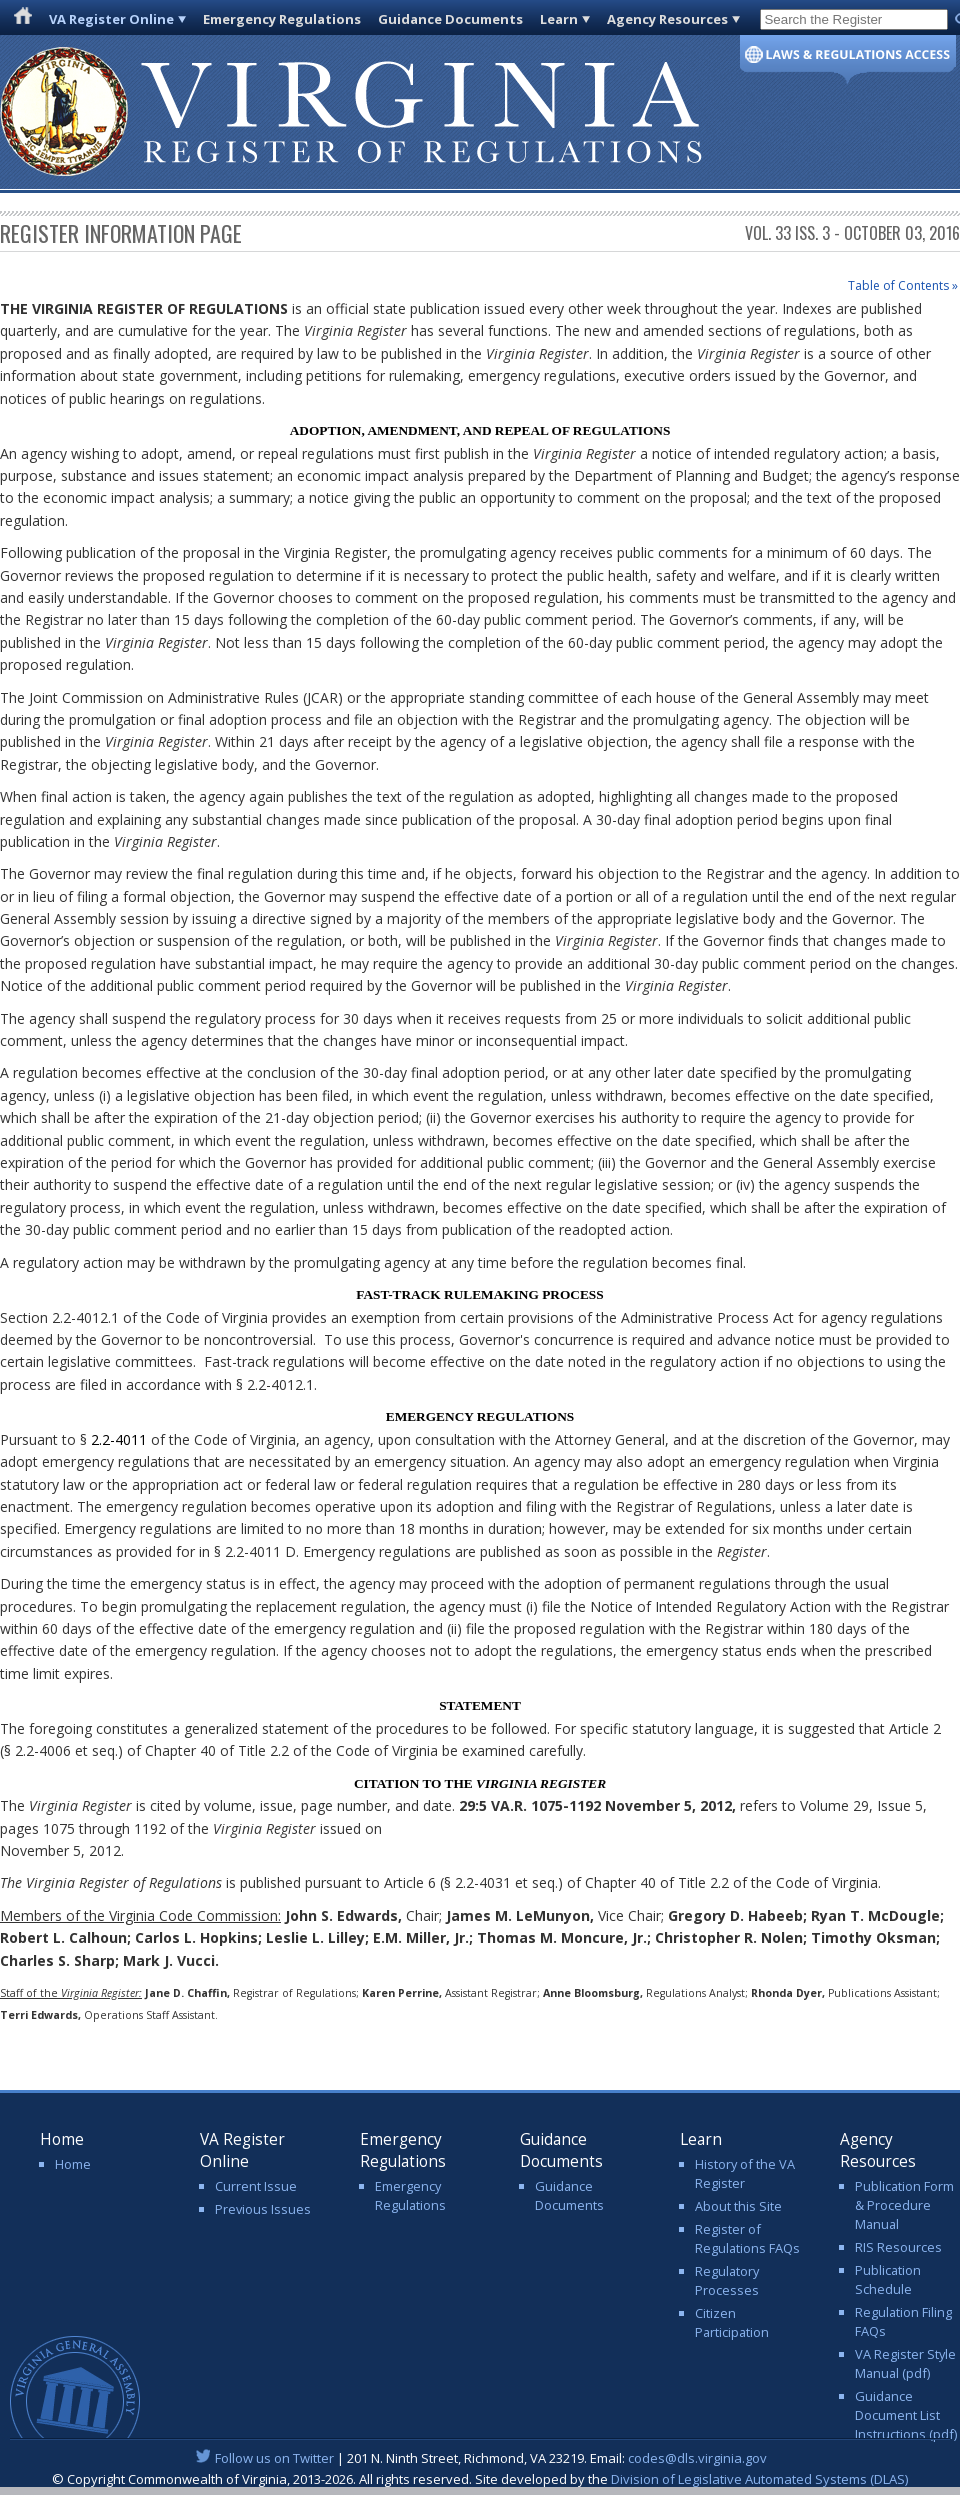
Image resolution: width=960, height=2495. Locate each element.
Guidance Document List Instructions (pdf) (906, 2415)
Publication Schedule (888, 2279)
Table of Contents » (903, 285)
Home (73, 2164)
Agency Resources (667, 19)
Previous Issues (263, 2209)
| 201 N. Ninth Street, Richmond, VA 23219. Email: (480, 2458)
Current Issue (256, 2186)
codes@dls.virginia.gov (697, 2458)
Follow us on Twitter (274, 2458)
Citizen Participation (732, 2322)
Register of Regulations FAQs (747, 2238)
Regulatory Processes (727, 2280)
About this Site (738, 2206)
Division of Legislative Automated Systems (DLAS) (759, 2479)
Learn (559, 19)
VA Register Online (111, 19)
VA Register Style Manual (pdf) (905, 2363)
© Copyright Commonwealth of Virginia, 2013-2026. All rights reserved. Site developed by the (480, 2479)
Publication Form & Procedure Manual (904, 2205)
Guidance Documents (450, 19)
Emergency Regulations (282, 19)
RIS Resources (898, 2247)
